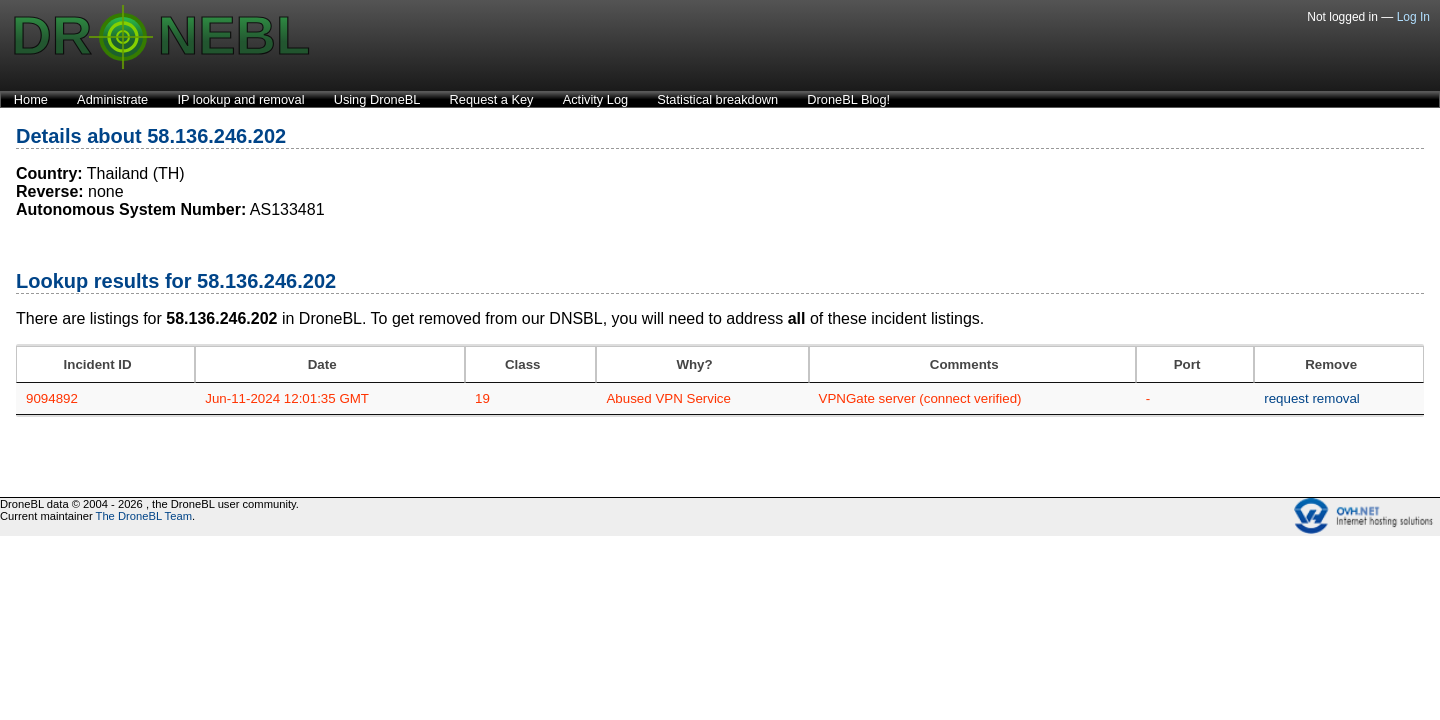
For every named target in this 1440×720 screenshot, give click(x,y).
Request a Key (492, 99)
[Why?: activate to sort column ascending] (702, 364)
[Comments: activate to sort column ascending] (972, 364)
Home (31, 99)
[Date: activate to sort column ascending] (330, 364)
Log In (1413, 17)
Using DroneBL (377, 99)
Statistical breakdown (717, 99)
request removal (1312, 398)
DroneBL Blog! (848, 99)
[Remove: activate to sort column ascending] (1339, 364)
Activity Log (595, 99)
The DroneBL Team (144, 516)
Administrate (112, 99)
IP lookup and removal (240, 99)
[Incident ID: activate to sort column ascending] (105, 364)
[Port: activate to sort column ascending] (1195, 364)
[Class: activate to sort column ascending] (531, 364)
